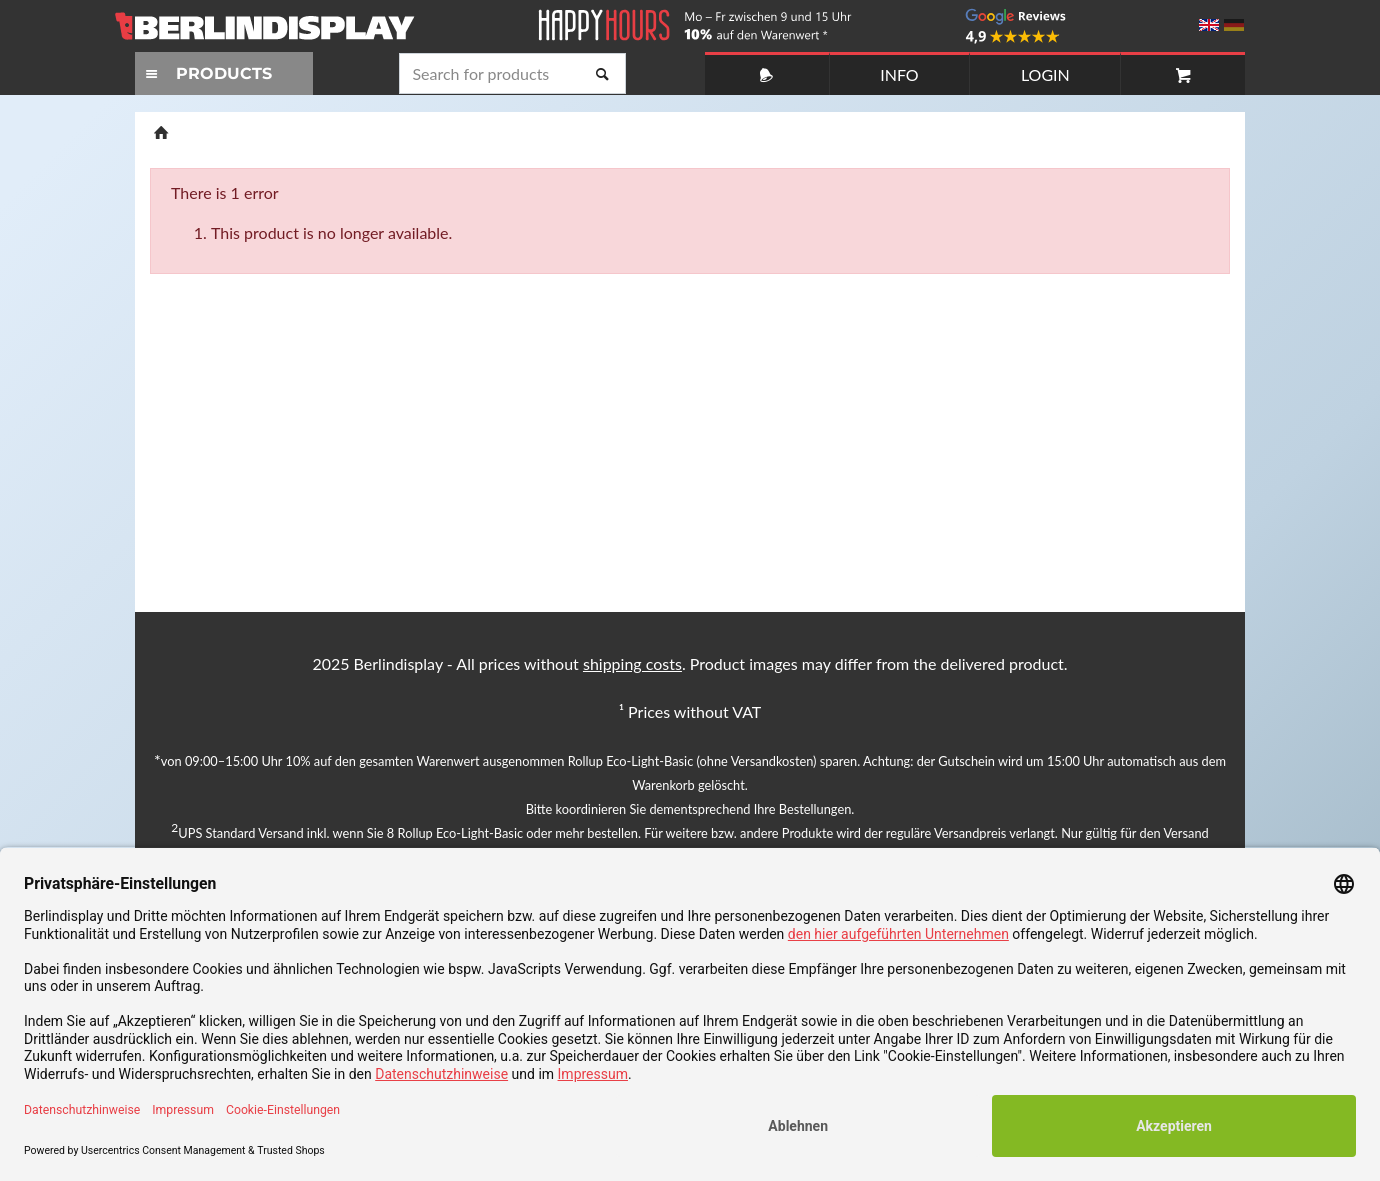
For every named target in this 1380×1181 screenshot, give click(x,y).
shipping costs (632, 663)
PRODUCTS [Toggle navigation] (206, 73)
